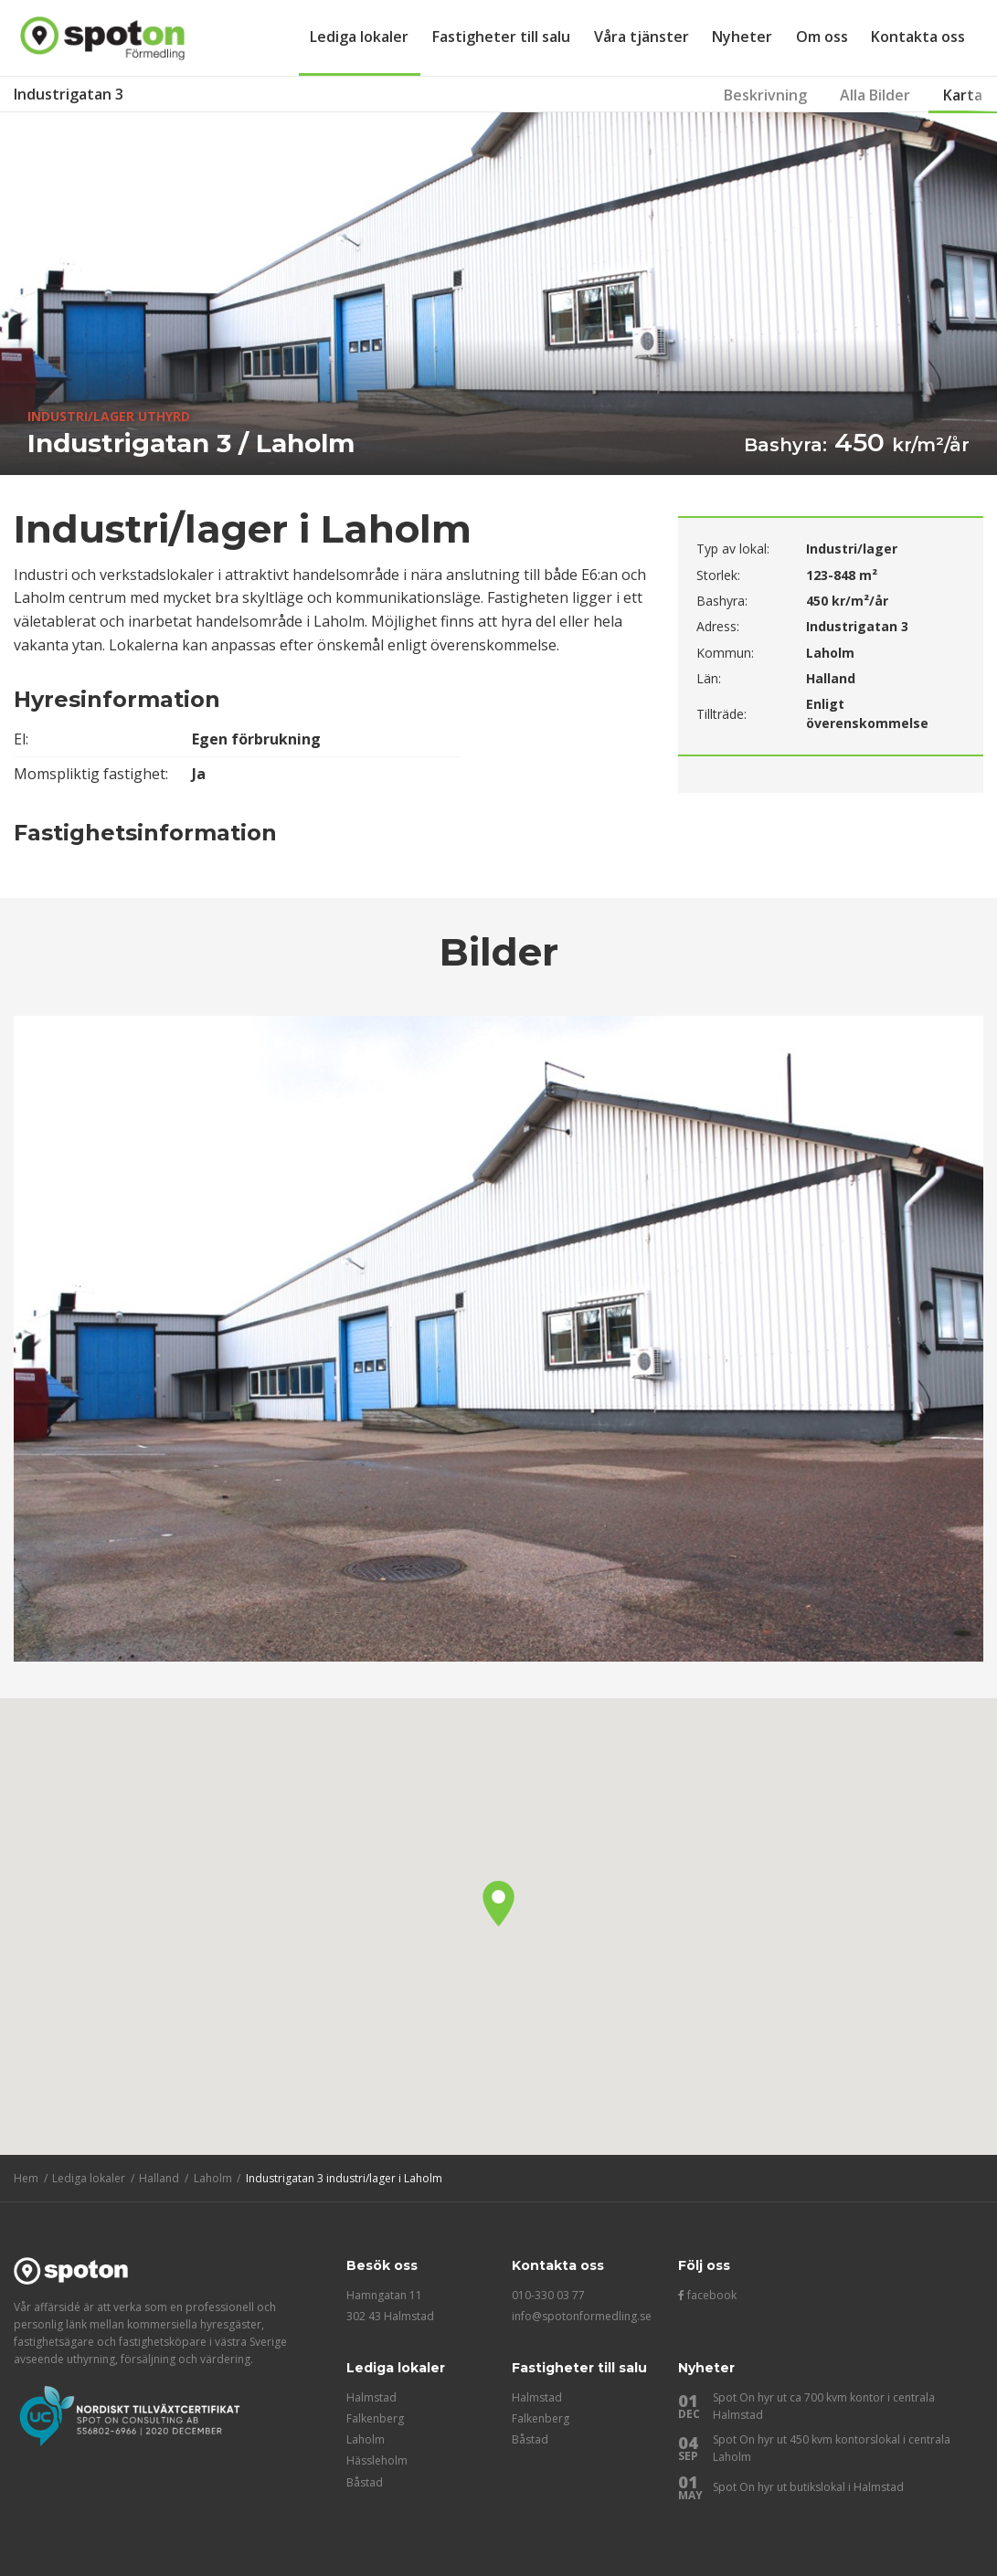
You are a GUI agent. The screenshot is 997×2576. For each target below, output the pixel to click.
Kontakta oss (918, 36)
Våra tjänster (641, 36)
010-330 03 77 (548, 2295)
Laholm (365, 2439)
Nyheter (742, 36)
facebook (707, 2295)
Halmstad (371, 2397)
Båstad (364, 2482)
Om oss (822, 36)
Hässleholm (377, 2460)
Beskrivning (765, 95)
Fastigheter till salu (501, 36)
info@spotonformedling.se (582, 2316)
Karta (962, 95)
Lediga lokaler (359, 36)
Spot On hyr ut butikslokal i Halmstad (808, 2487)
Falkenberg (375, 2418)
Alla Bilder (875, 95)
